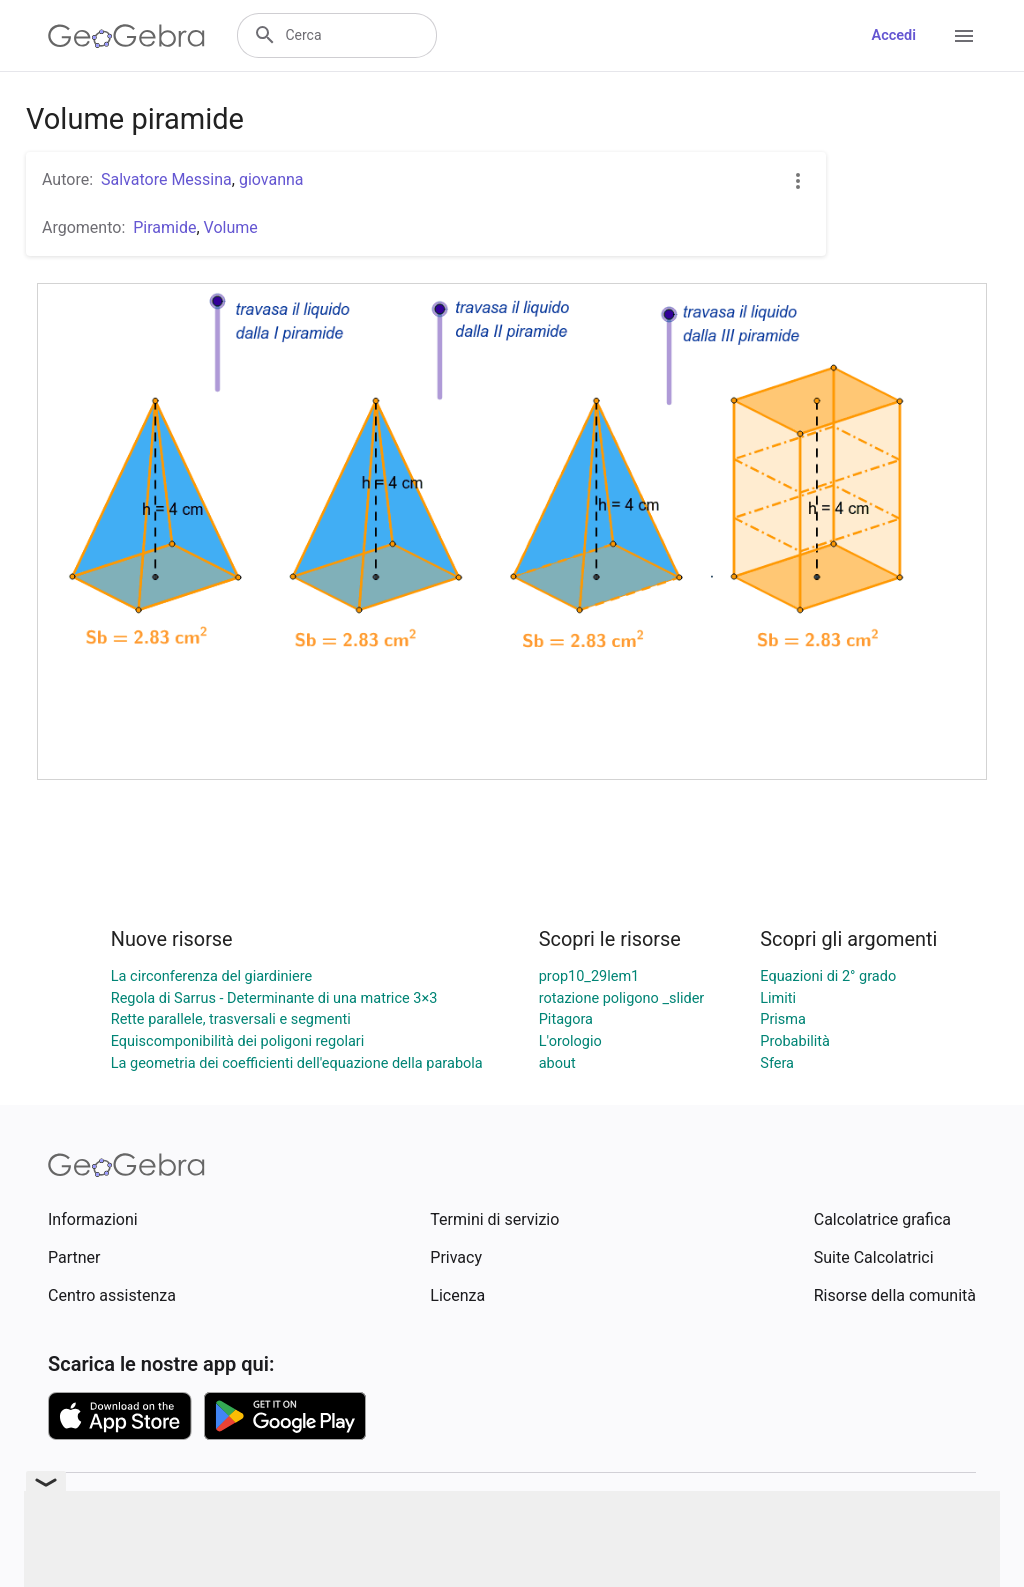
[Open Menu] (964, 36)
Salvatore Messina (166, 179)
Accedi (893, 35)
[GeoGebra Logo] (126, 36)
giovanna (271, 179)
